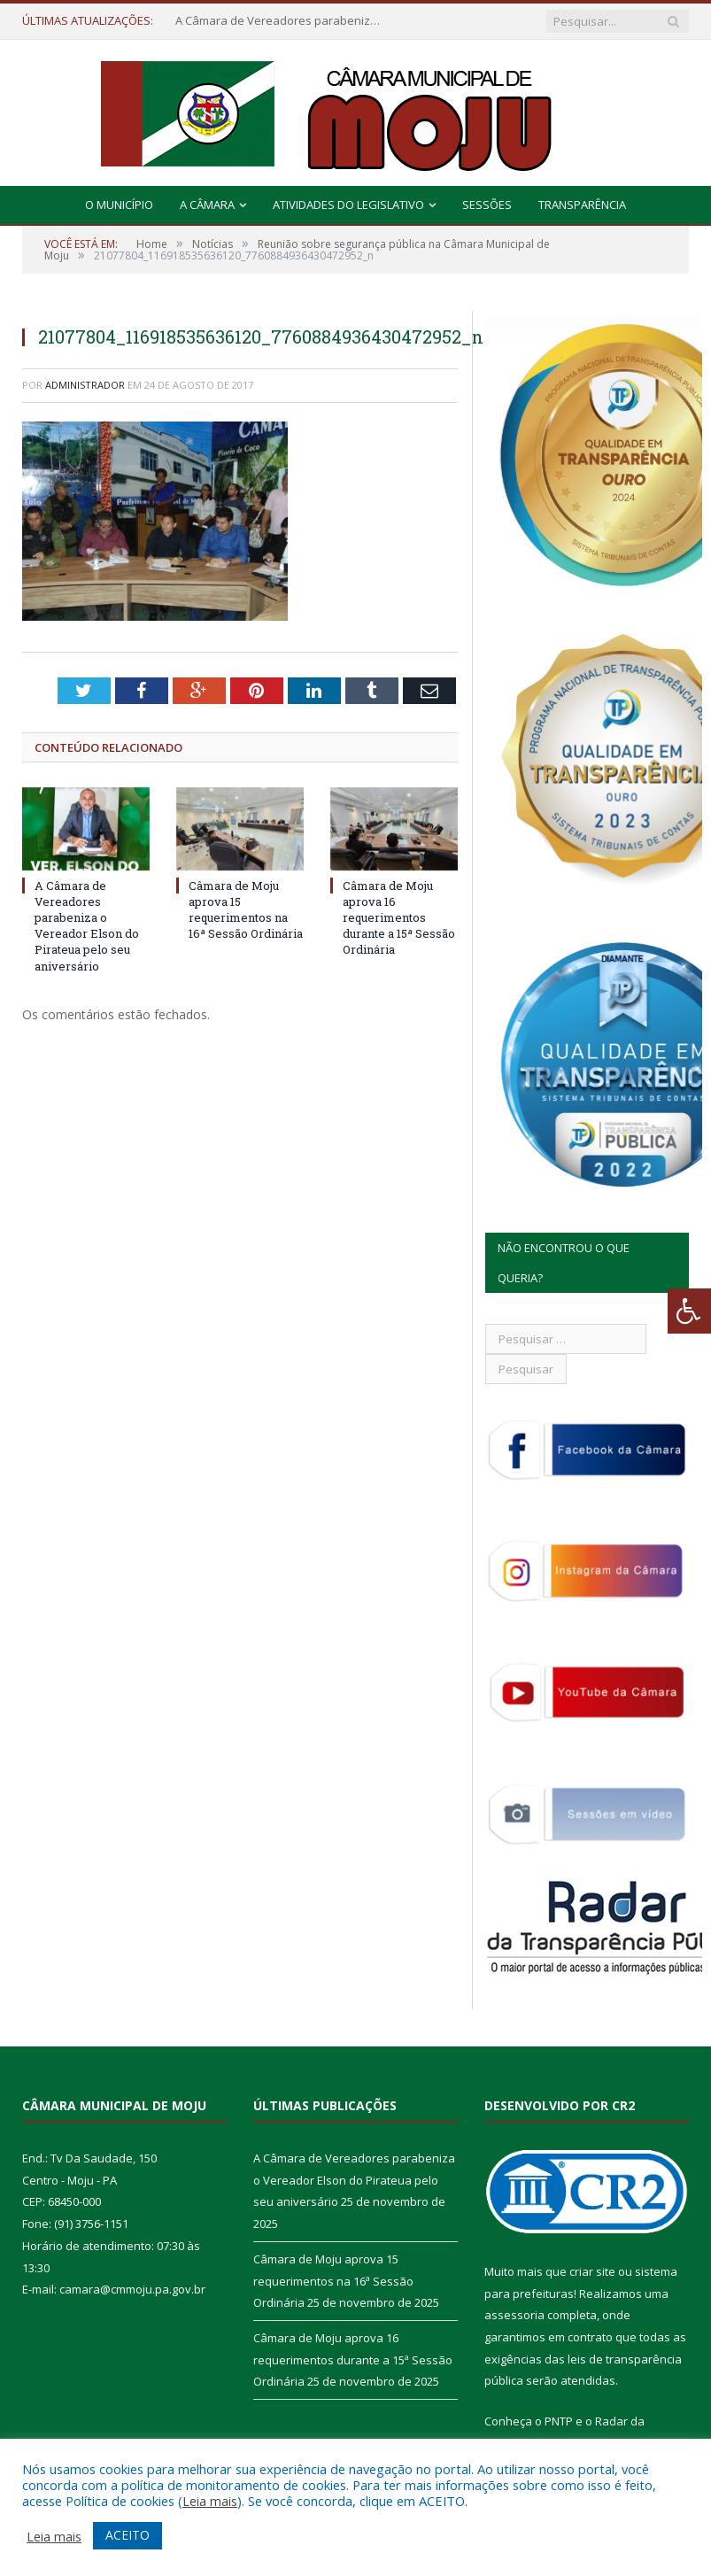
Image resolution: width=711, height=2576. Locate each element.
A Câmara (207, 205)
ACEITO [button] (127, 2534)
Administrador (85, 384)
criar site (592, 2271)
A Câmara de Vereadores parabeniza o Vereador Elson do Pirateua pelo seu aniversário (281, 20)
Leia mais (209, 2501)
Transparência (582, 205)
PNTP (559, 2421)
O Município (119, 205)
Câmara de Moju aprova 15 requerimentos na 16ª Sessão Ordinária (246, 910)
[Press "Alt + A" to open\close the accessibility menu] (689, 1311)
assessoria (514, 2315)
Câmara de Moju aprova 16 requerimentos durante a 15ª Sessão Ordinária (399, 918)
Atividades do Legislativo (348, 205)
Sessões (487, 205)
